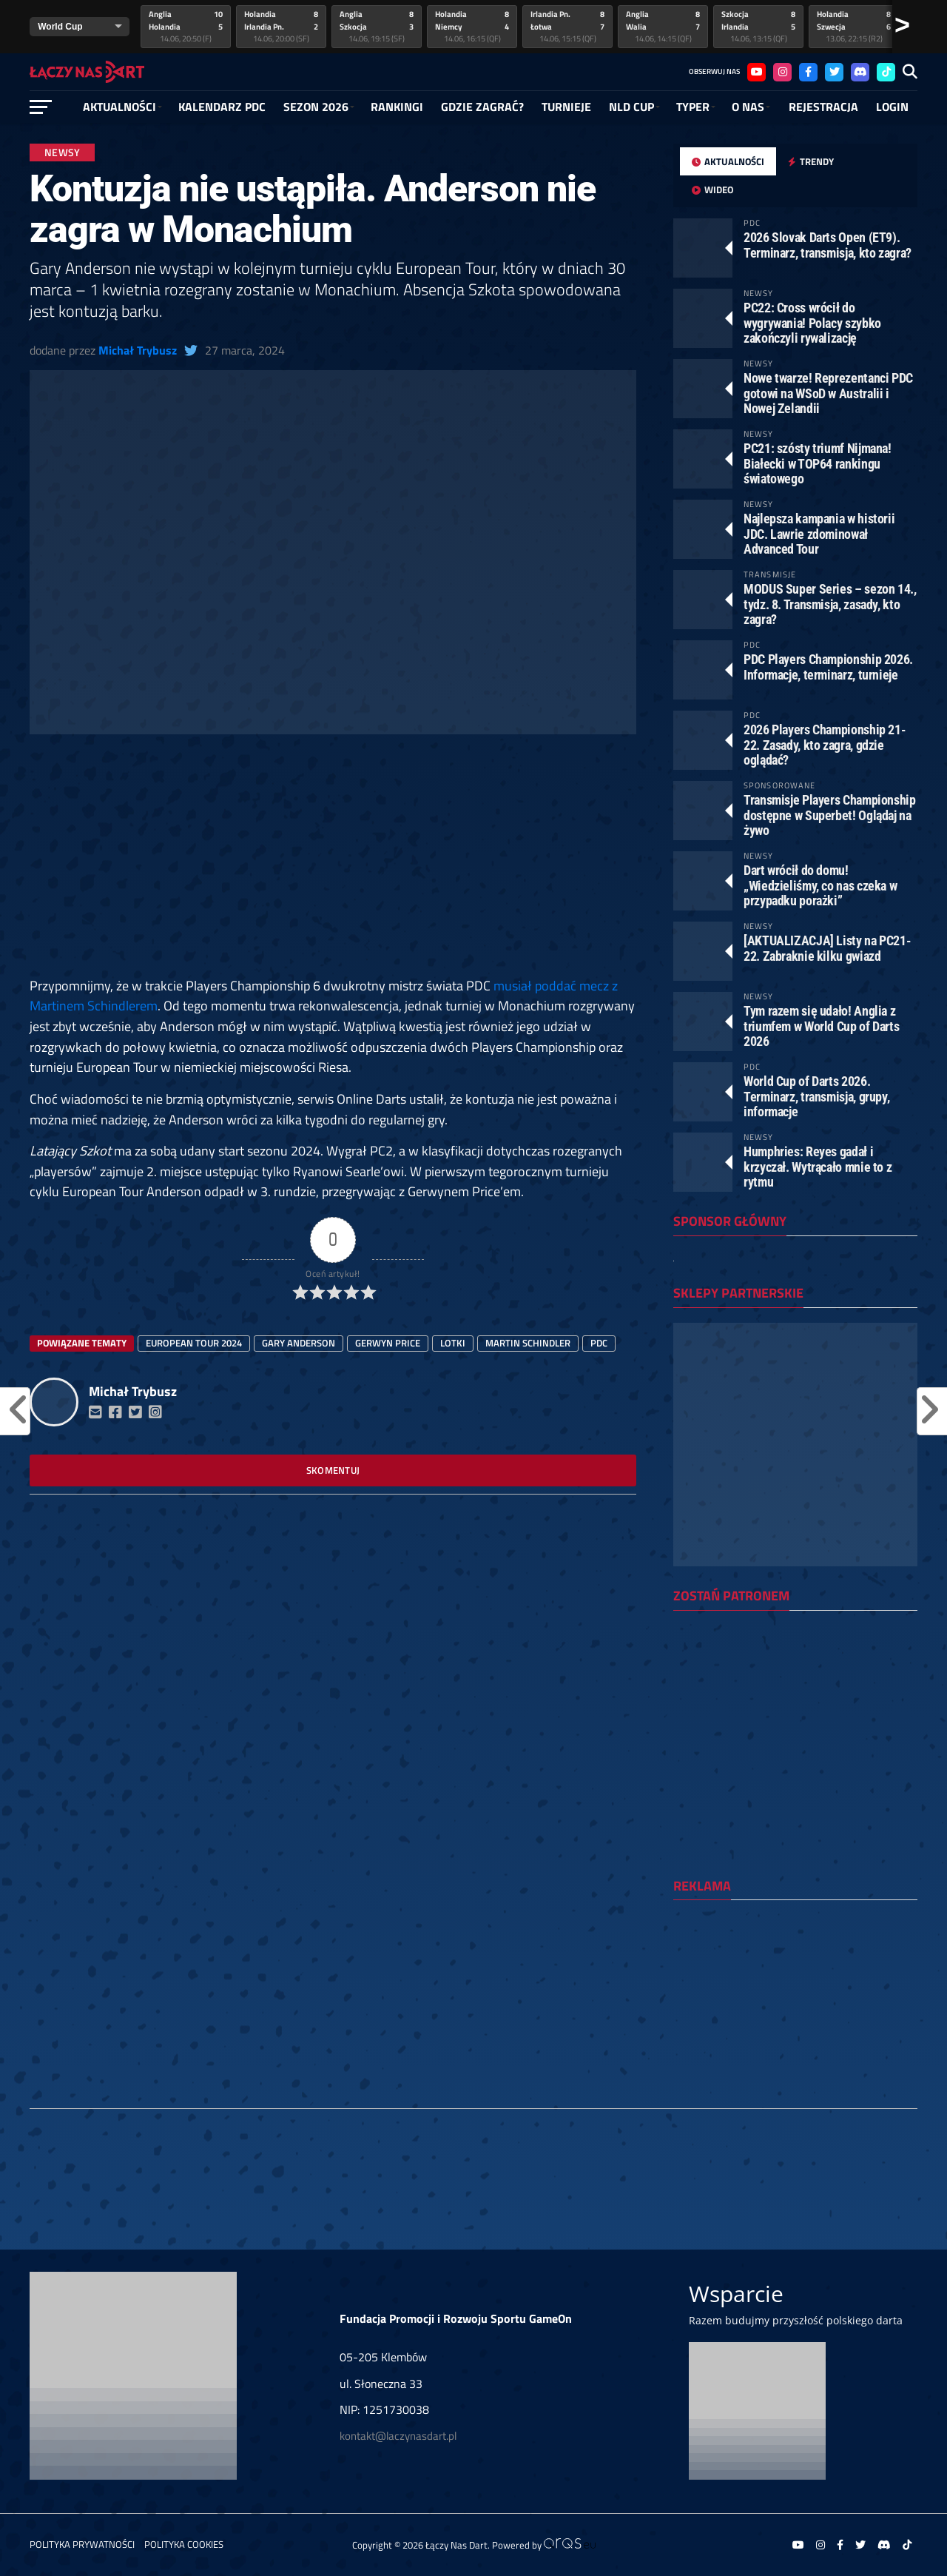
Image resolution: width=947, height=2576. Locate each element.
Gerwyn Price (387, 1342)
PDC (598, 1342)
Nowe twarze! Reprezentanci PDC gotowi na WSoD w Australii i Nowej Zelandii (828, 392)
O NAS (748, 106)
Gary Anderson (298, 1342)
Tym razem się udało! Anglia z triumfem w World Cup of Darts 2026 (821, 1025)
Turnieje (566, 106)
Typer (693, 106)
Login (892, 106)
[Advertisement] (333, 866)
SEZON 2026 (315, 106)
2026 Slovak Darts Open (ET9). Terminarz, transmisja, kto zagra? (827, 244)
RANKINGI (397, 106)
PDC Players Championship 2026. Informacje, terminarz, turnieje (828, 666)
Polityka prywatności (82, 2544)
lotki (452, 1342)
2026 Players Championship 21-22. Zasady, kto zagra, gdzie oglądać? (825, 744)
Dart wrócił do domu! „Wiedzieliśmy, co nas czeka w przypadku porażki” (820, 885)
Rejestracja (823, 106)
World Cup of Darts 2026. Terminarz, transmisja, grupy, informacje (816, 1095)
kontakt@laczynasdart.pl (398, 2435)
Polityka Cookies (183, 2544)
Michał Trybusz (137, 350)
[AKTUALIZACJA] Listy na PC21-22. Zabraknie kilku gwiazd (827, 948)
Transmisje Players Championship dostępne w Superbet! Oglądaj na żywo (830, 814)
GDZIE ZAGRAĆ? (482, 106)
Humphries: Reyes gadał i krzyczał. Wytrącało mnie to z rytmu (818, 1166)
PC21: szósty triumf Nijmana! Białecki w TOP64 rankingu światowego (818, 463)
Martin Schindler (527, 1342)
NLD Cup (631, 106)
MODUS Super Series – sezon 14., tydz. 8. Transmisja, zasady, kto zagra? (830, 603)
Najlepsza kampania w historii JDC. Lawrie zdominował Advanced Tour (819, 533)
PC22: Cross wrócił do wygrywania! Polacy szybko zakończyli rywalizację (812, 322)
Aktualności (119, 106)
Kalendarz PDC (222, 106)
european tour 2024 (194, 1342)
